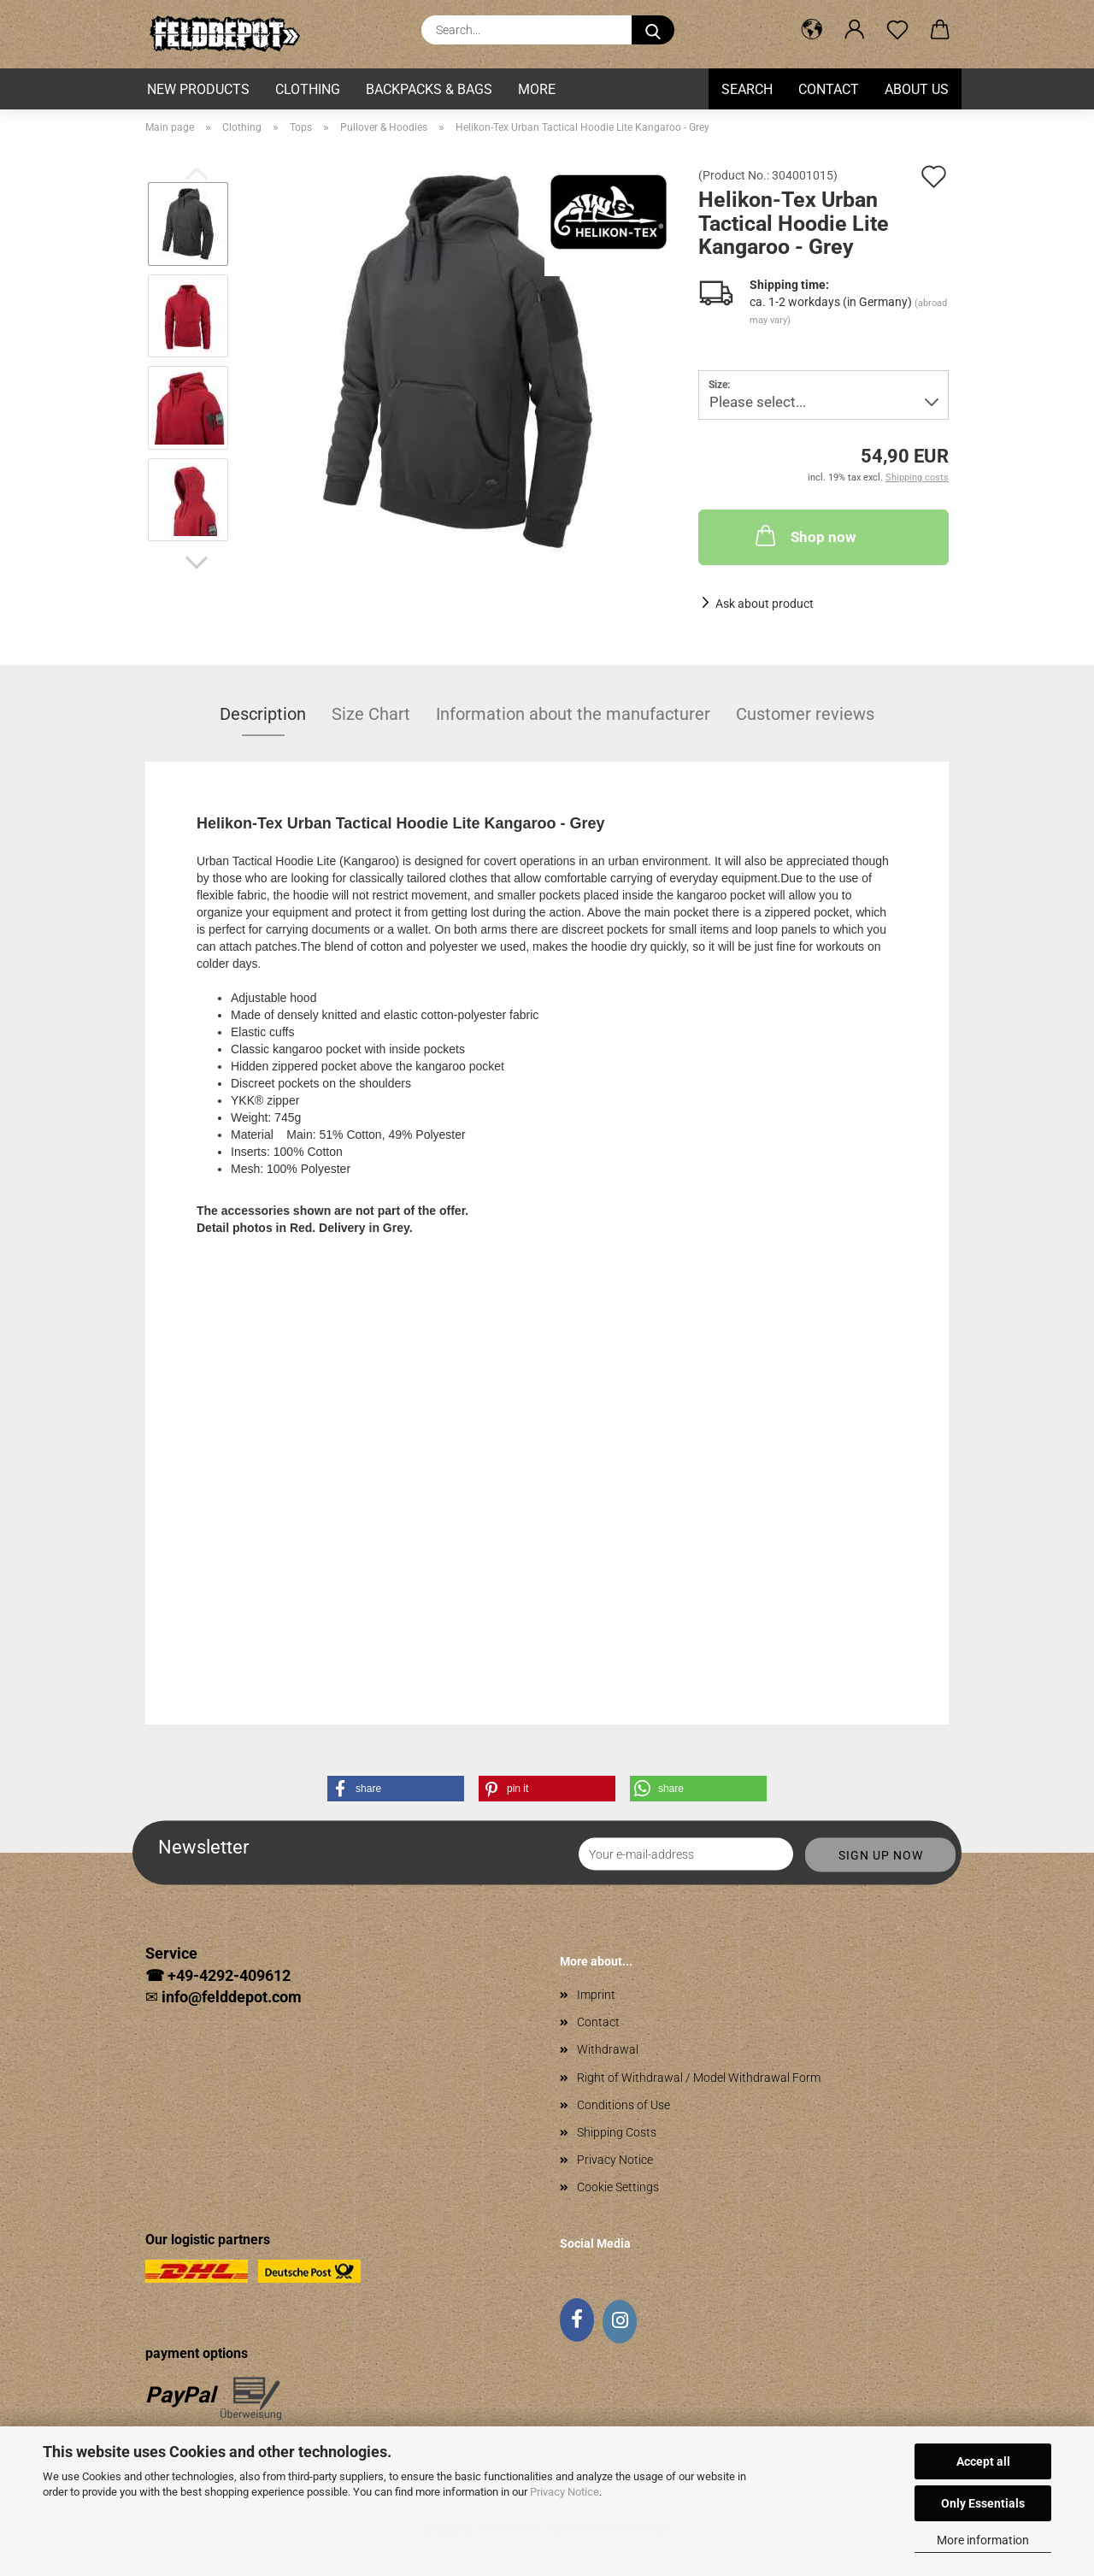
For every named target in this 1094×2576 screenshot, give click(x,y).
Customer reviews (805, 714)
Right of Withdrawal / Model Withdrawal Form (698, 2077)
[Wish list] (897, 30)
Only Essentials (983, 2503)
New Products (198, 89)
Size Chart (371, 714)
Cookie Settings (618, 2187)
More (537, 89)
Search (747, 89)
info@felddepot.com (232, 1997)
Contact (828, 89)
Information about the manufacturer (573, 714)
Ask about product (764, 603)
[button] (812, 30)
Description (263, 714)
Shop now (804, 535)
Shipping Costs (616, 2132)
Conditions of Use (623, 2105)
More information (983, 2540)
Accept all (983, 2461)
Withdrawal (607, 2049)
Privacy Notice (564, 2491)
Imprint (596, 1994)
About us (917, 89)
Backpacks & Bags (429, 89)
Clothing (307, 89)
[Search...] (653, 29)
